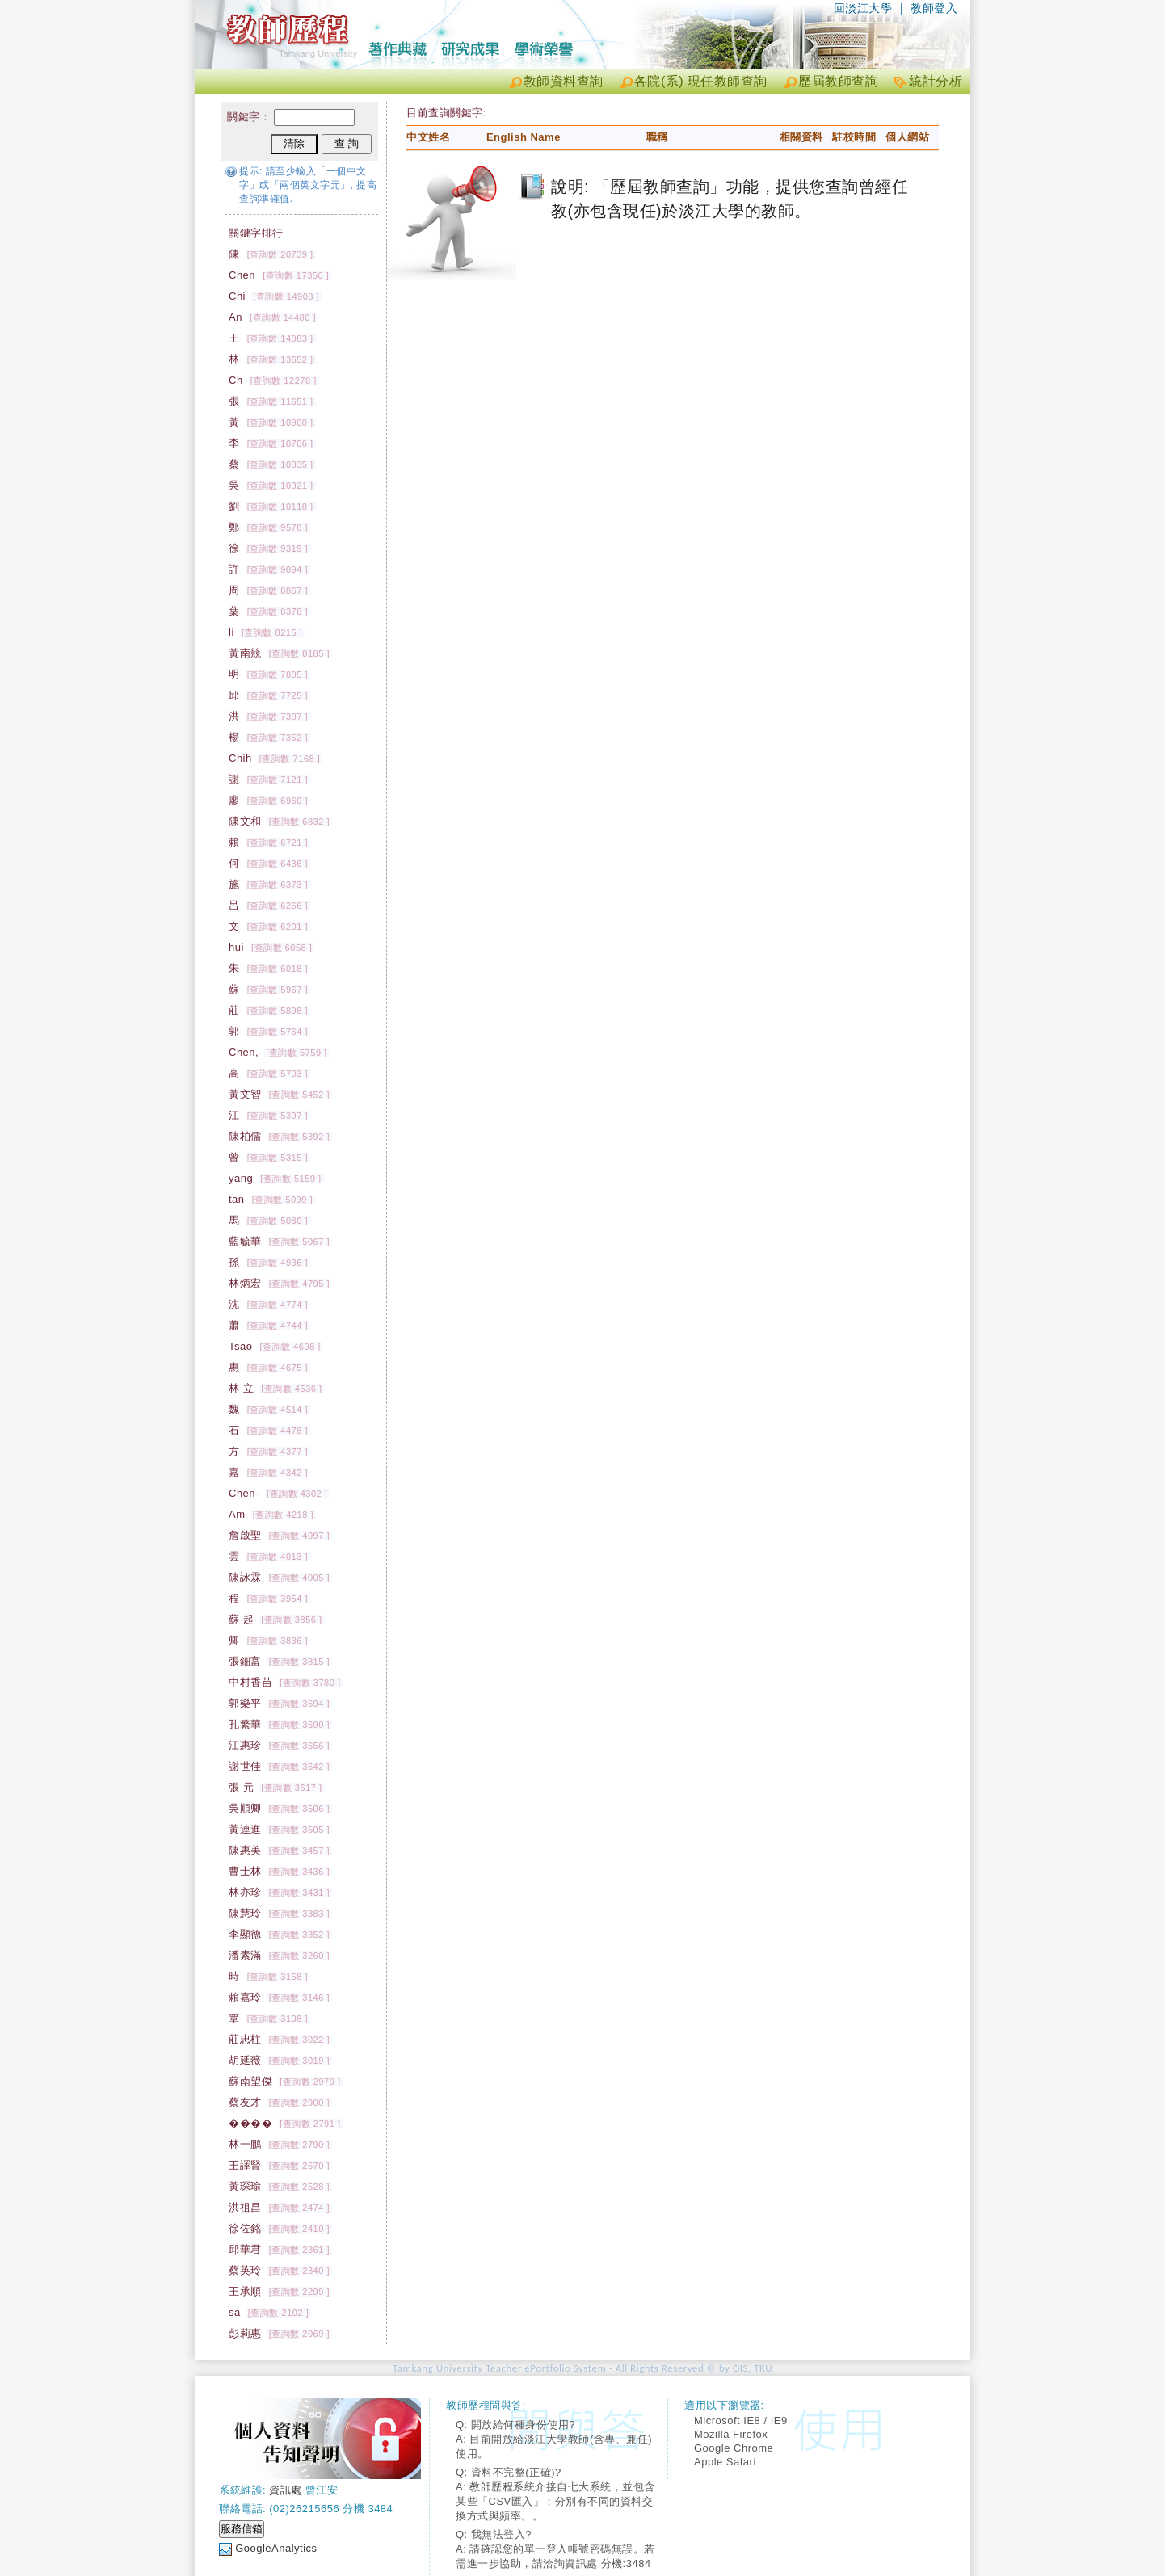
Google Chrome (733, 2448)
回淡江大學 (863, 8)
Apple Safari (725, 2462)
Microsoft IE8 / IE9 (741, 2420)
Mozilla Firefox (731, 2434)
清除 (294, 143)
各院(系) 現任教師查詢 (701, 81)
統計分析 (935, 81)
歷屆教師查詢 (838, 81)
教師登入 (934, 8)
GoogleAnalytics (276, 2548)
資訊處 (285, 2490)
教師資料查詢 (564, 81)
